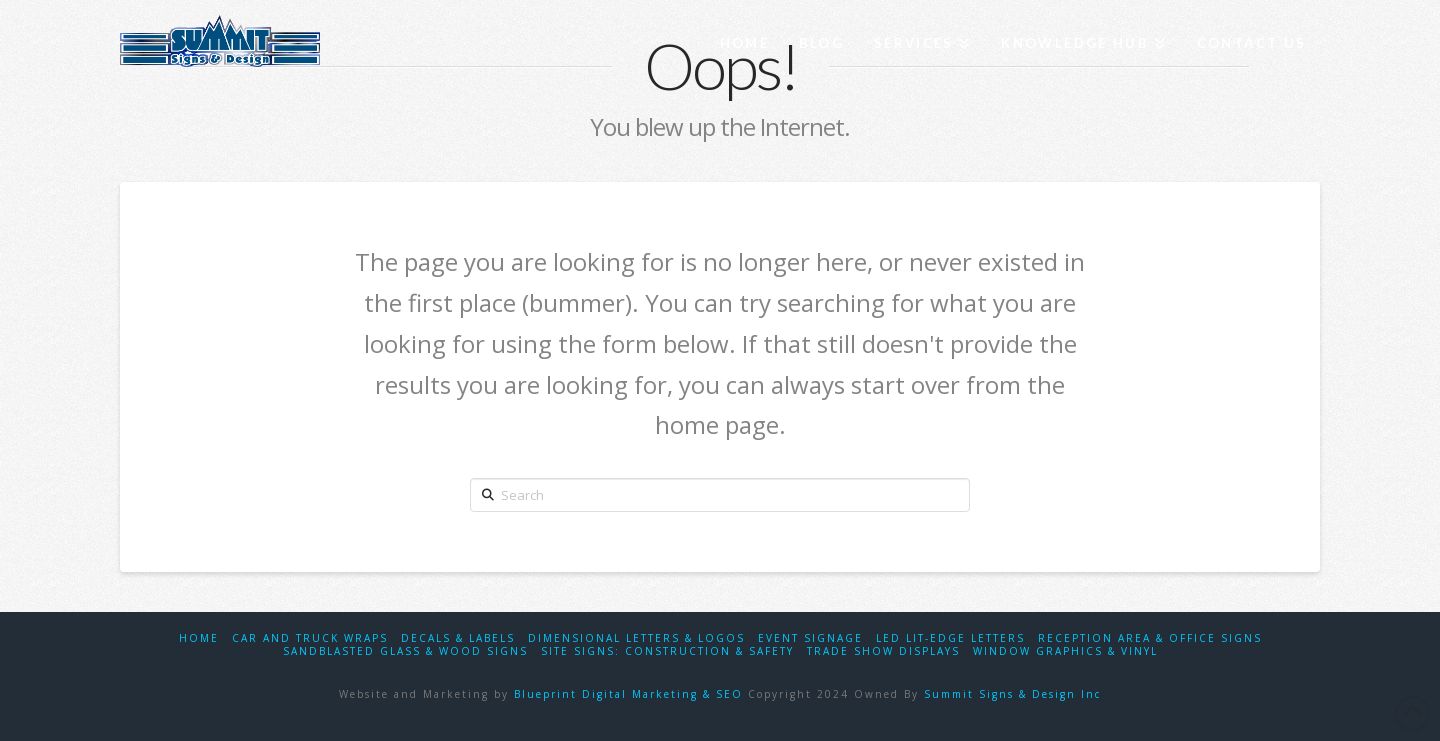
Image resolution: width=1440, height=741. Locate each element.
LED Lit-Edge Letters (950, 638)
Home (199, 638)
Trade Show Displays (883, 651)
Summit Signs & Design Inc (1012, 694)
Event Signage (810, 638)
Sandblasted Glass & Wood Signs (405, 651)
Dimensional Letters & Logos (636, 638)
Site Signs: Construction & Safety (667, 651)
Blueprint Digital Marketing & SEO (628, 694)
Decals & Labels (458, 638)
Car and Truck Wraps (310, 638)
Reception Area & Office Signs (1150, 638)
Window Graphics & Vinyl (1065, 651)
